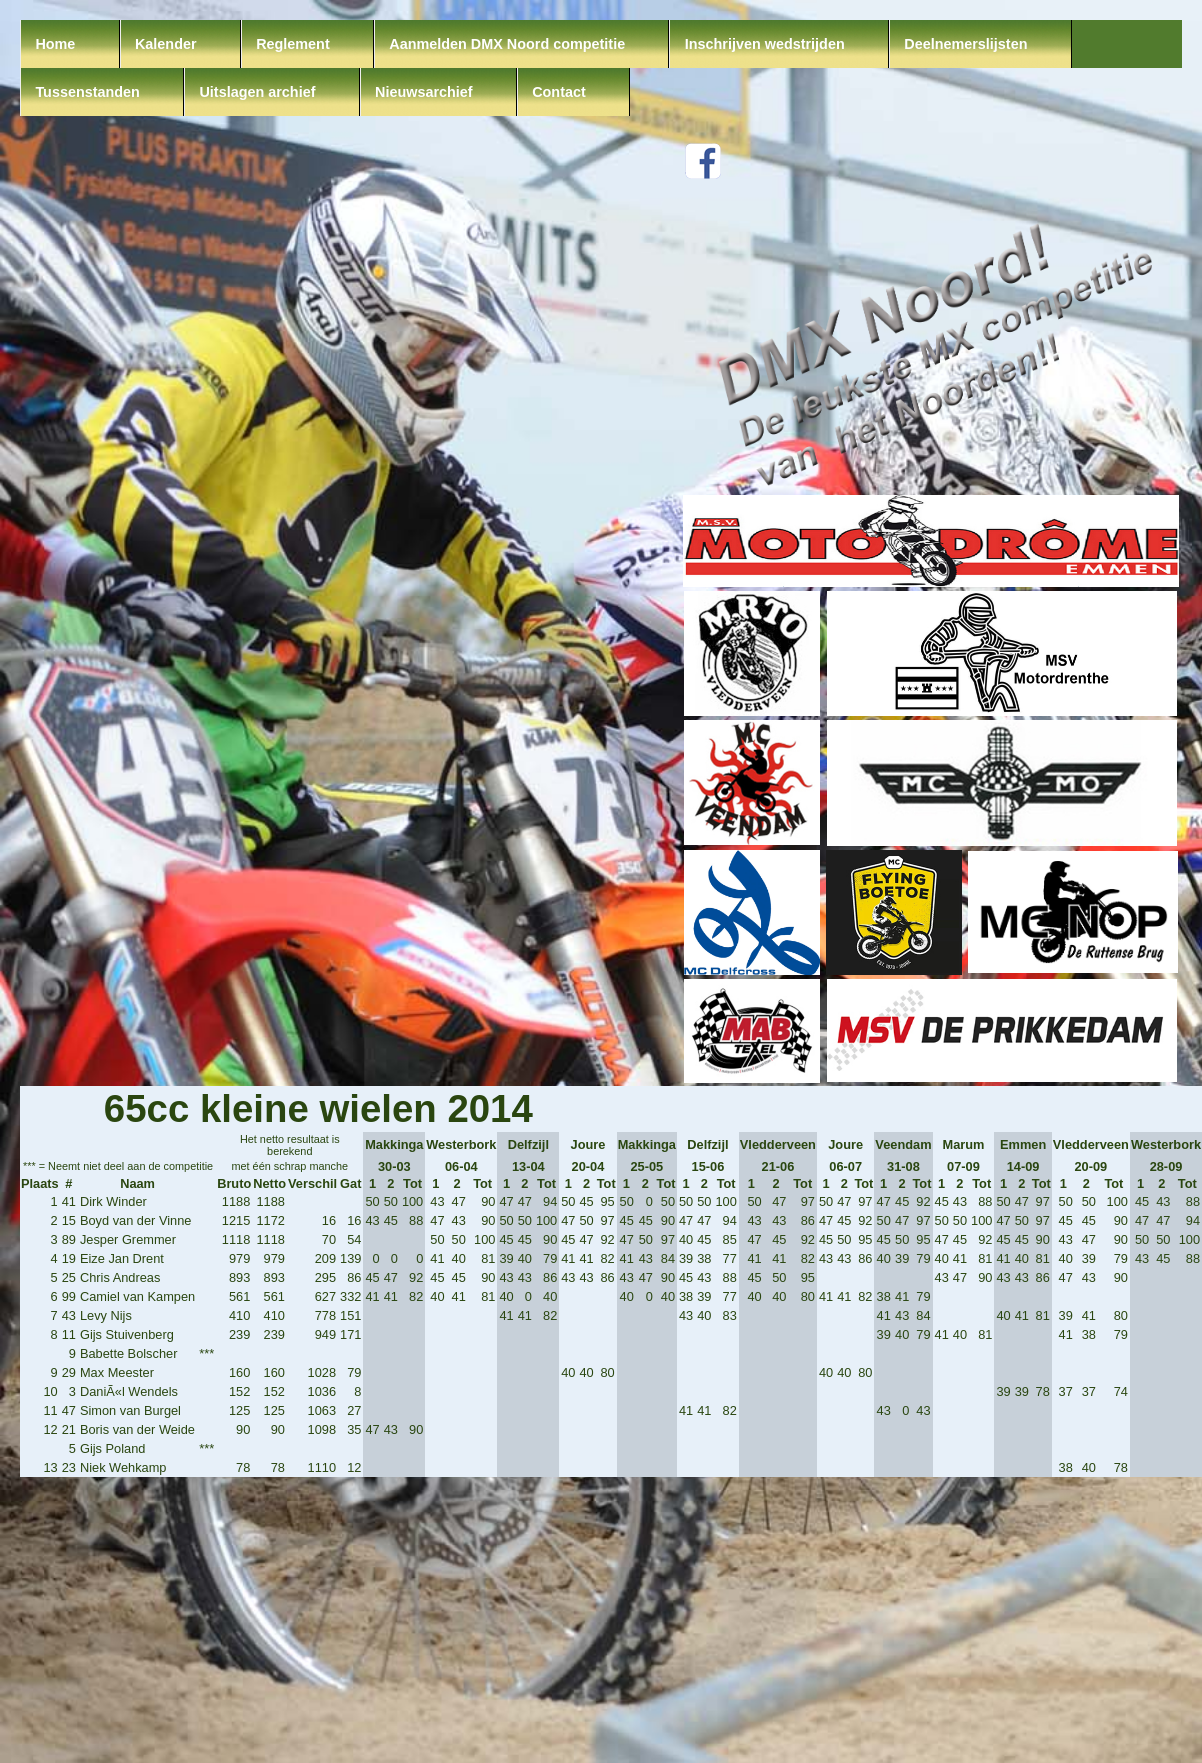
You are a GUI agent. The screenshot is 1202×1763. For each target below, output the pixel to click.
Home (55, 44)
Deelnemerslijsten (965, 44)
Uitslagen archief (257, 92)
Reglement (293, 44)
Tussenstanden (87, 92)
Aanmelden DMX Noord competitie (507, 44)
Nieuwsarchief (424, 92)
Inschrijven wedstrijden (765, 44)
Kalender (166, 44)
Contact (559, 92)
